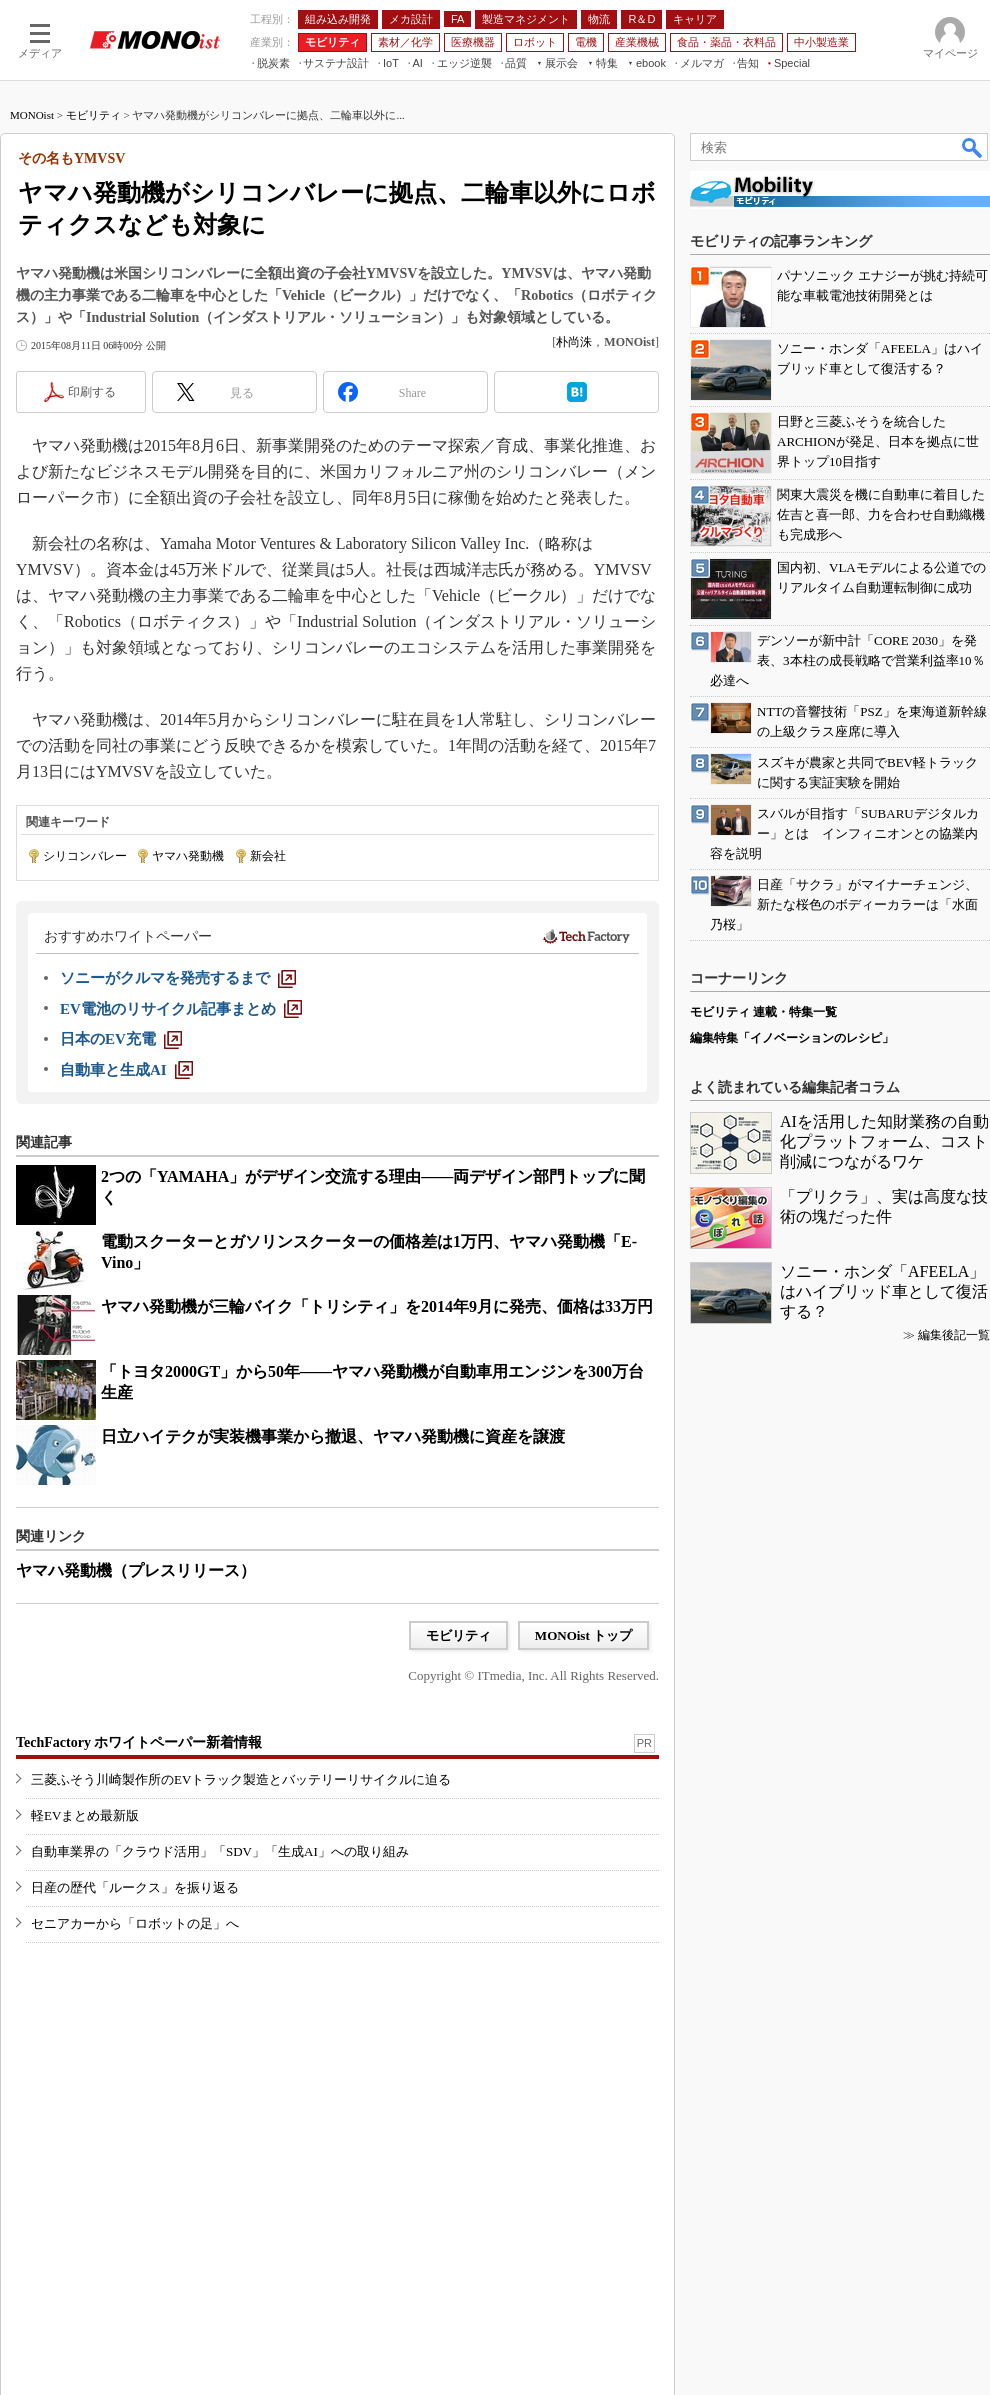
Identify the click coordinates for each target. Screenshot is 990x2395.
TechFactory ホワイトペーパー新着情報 (139, 1742)
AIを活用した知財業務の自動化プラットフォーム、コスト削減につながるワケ (884, 1141)
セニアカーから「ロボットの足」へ (135, 1923)
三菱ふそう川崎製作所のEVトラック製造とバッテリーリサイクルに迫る (241, 1779)
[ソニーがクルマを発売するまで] (178, 978)
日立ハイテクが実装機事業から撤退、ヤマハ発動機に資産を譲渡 (333, 1436)
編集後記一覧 (954, 1335)
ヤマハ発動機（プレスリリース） (136, 1570)
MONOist (32, 115)
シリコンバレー (85, 856)
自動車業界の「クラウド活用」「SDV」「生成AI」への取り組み (220, 1851)
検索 (973, 147)
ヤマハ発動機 (188, 856)
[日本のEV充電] (121, 1039)
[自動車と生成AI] (126, 1070)
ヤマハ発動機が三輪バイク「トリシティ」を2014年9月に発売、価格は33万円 (377, 1306)
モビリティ (93, 115)
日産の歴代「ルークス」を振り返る (135, 1887)
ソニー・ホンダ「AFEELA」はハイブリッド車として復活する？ (884, 1291)
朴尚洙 (574, 342)
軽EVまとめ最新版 (85, 1815)
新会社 (268, 856)
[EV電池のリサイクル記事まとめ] (181, 1009)
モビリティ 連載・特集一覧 (763, 1012)
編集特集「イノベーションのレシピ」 (792, 1038)
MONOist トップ (583, 1635)
